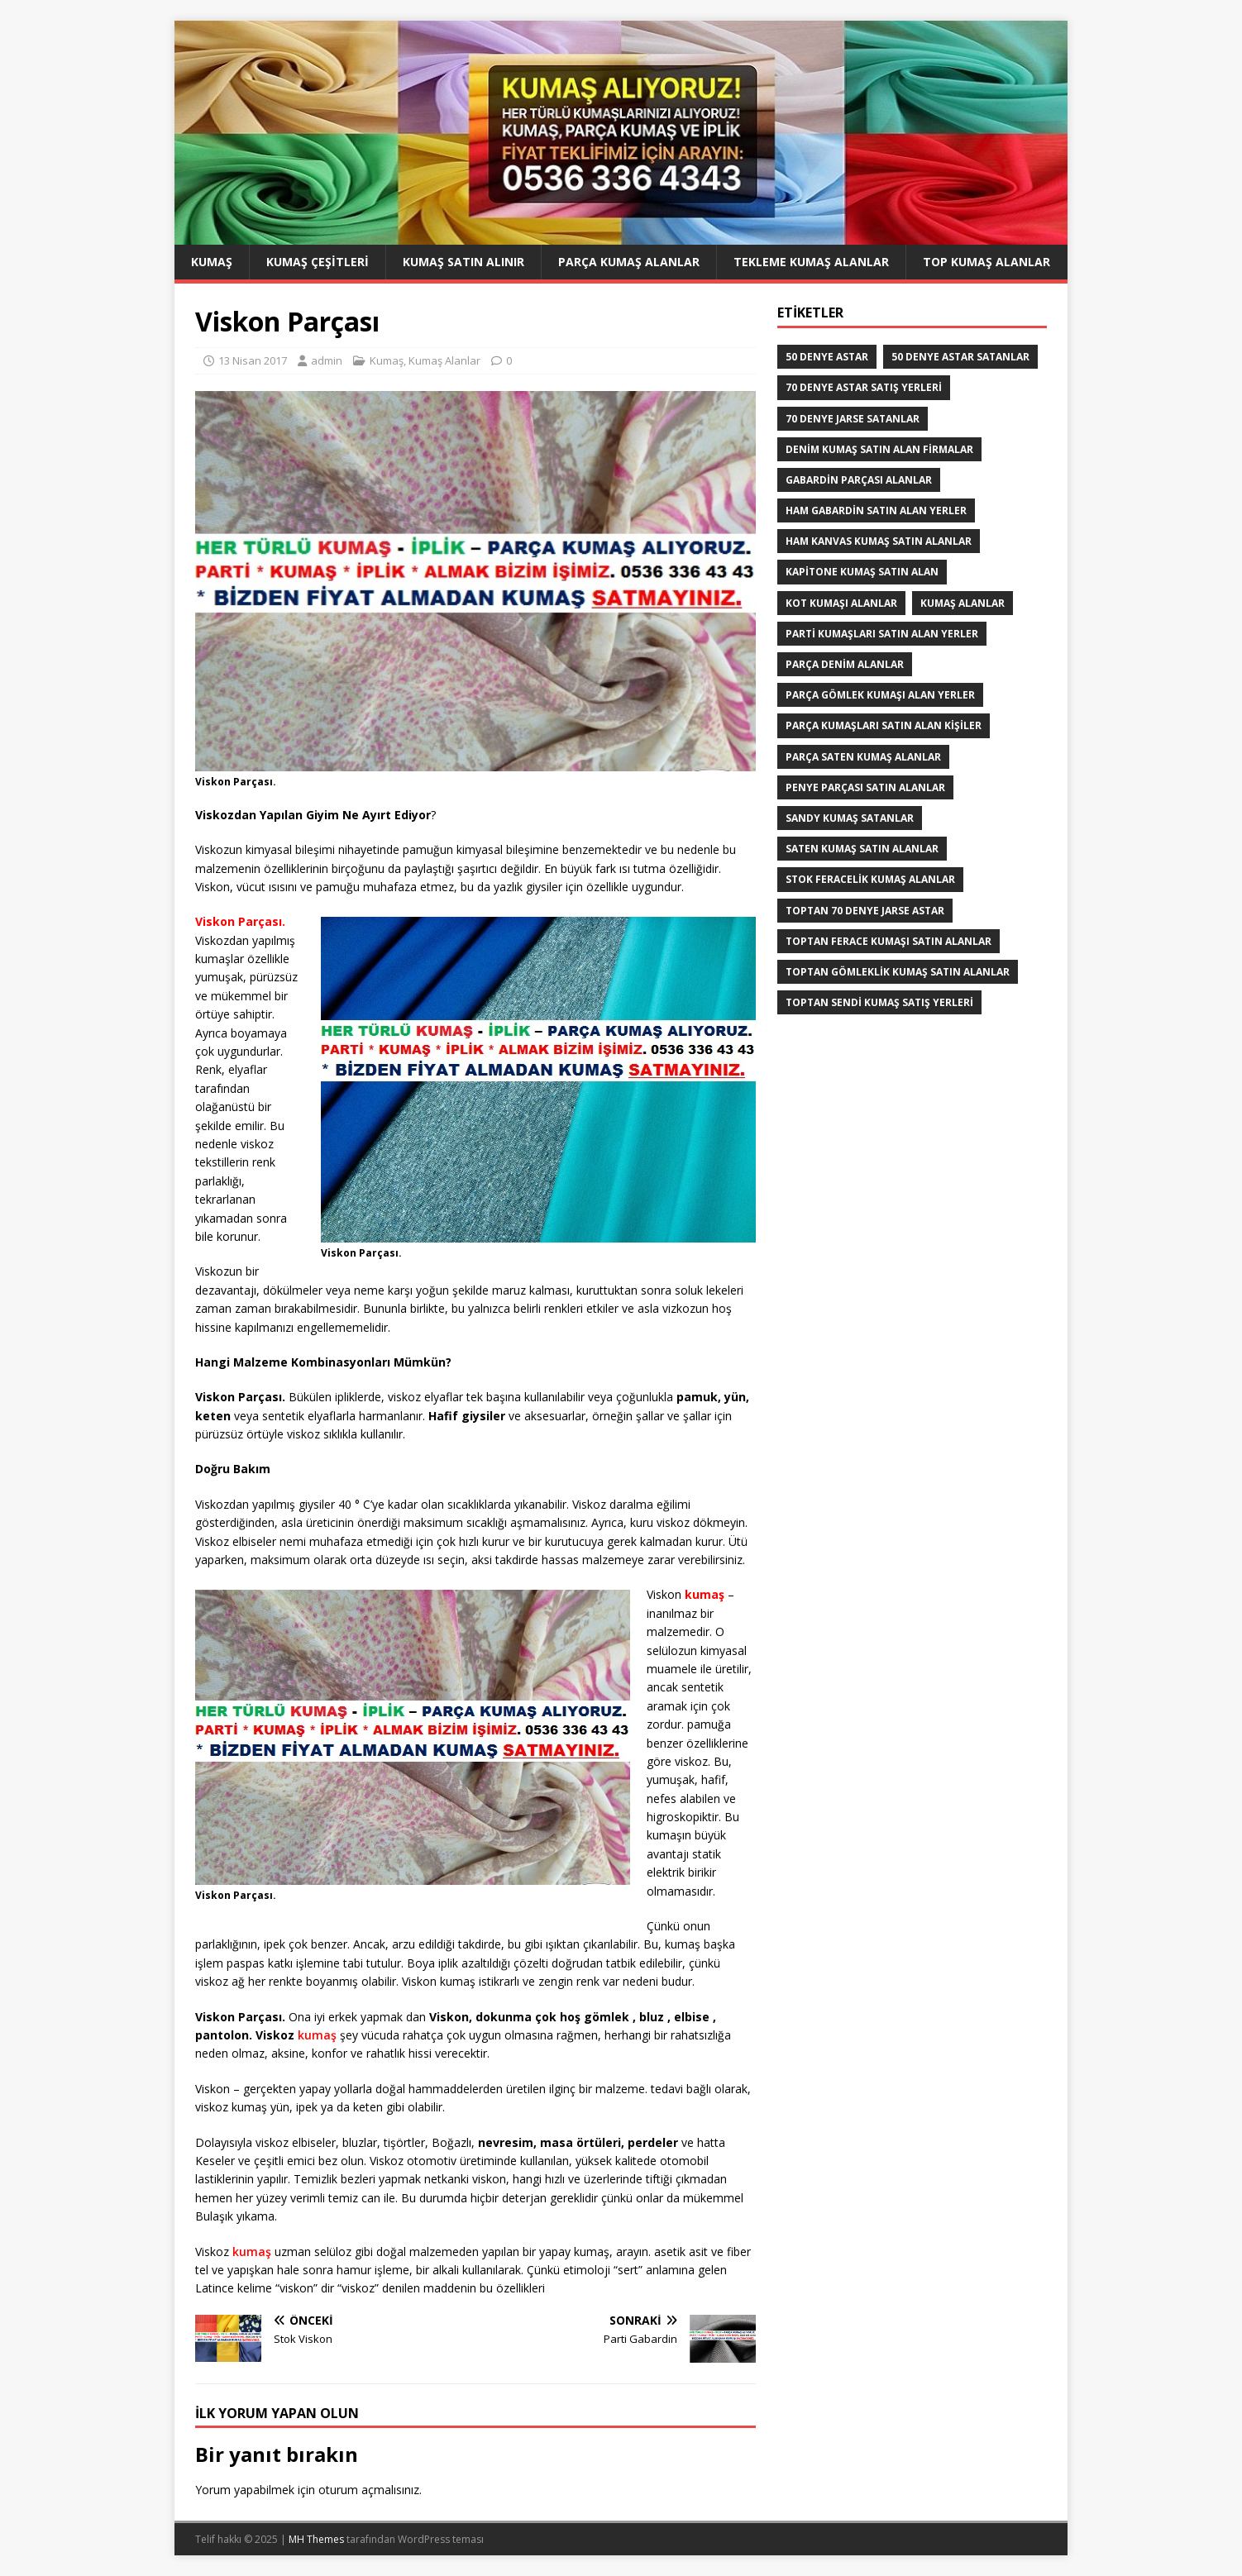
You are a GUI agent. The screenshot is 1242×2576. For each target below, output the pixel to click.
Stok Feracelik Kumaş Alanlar (870, 879)
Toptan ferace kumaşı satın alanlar (888, 941)
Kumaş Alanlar (444, 360)
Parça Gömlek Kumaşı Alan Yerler (880, 695)
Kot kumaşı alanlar (841, 603)
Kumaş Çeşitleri (317, 262)
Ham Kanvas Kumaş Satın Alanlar (879, 541)
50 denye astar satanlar (960, 357)
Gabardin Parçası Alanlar (859, 480)
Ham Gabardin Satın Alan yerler (876, 510)
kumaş (317, 2035)
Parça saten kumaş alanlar (863, 757)
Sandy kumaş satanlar (850, 818)
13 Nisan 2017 (252, 360)
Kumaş (211, 262)
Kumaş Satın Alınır (463, 262)
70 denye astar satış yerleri (864, 387)
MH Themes (316, 2539)
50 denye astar (827, 357)
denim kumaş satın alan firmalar (879, 449)
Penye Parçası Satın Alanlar (865, 787)
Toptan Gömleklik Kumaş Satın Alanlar (898, 972)
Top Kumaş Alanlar (986, 262)
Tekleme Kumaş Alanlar (811, 262)
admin (326, 360)
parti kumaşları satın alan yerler (882, 634)
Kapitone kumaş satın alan (862, 572)
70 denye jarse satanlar (853, 419)
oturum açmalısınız (368, 2489)
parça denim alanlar (845, 664)
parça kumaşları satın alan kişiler (884, 725)
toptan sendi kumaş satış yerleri (879, 1002)
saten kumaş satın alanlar (862, 849)
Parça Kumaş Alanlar (629, 262)
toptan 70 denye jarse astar (865, 911)
